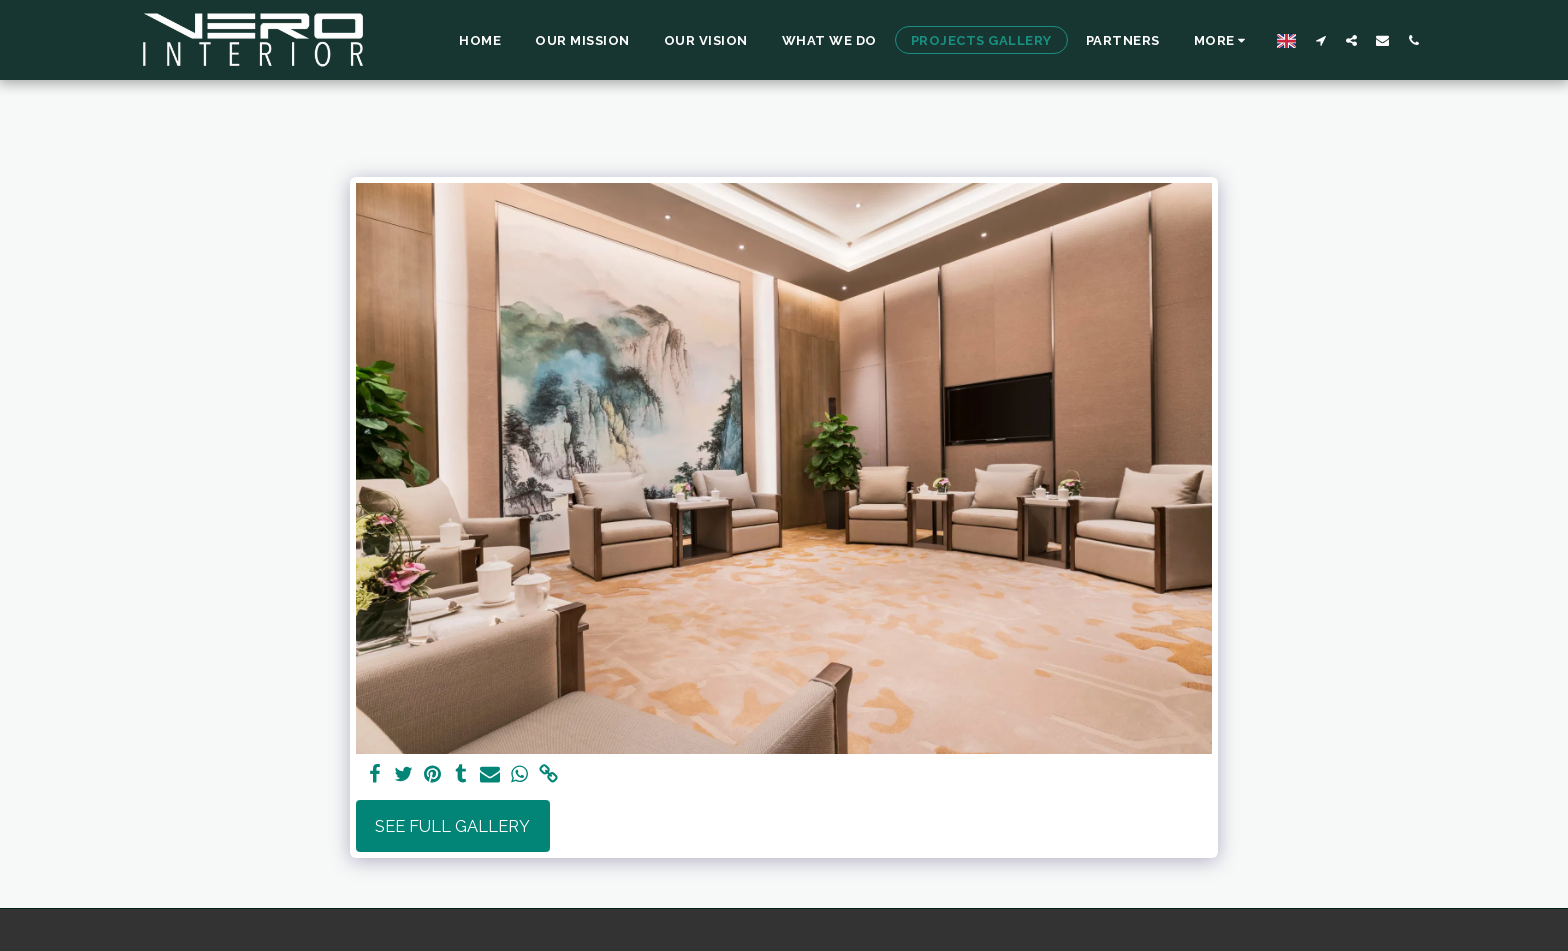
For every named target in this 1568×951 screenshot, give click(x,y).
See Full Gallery (452, 826)
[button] (1320, 40)
